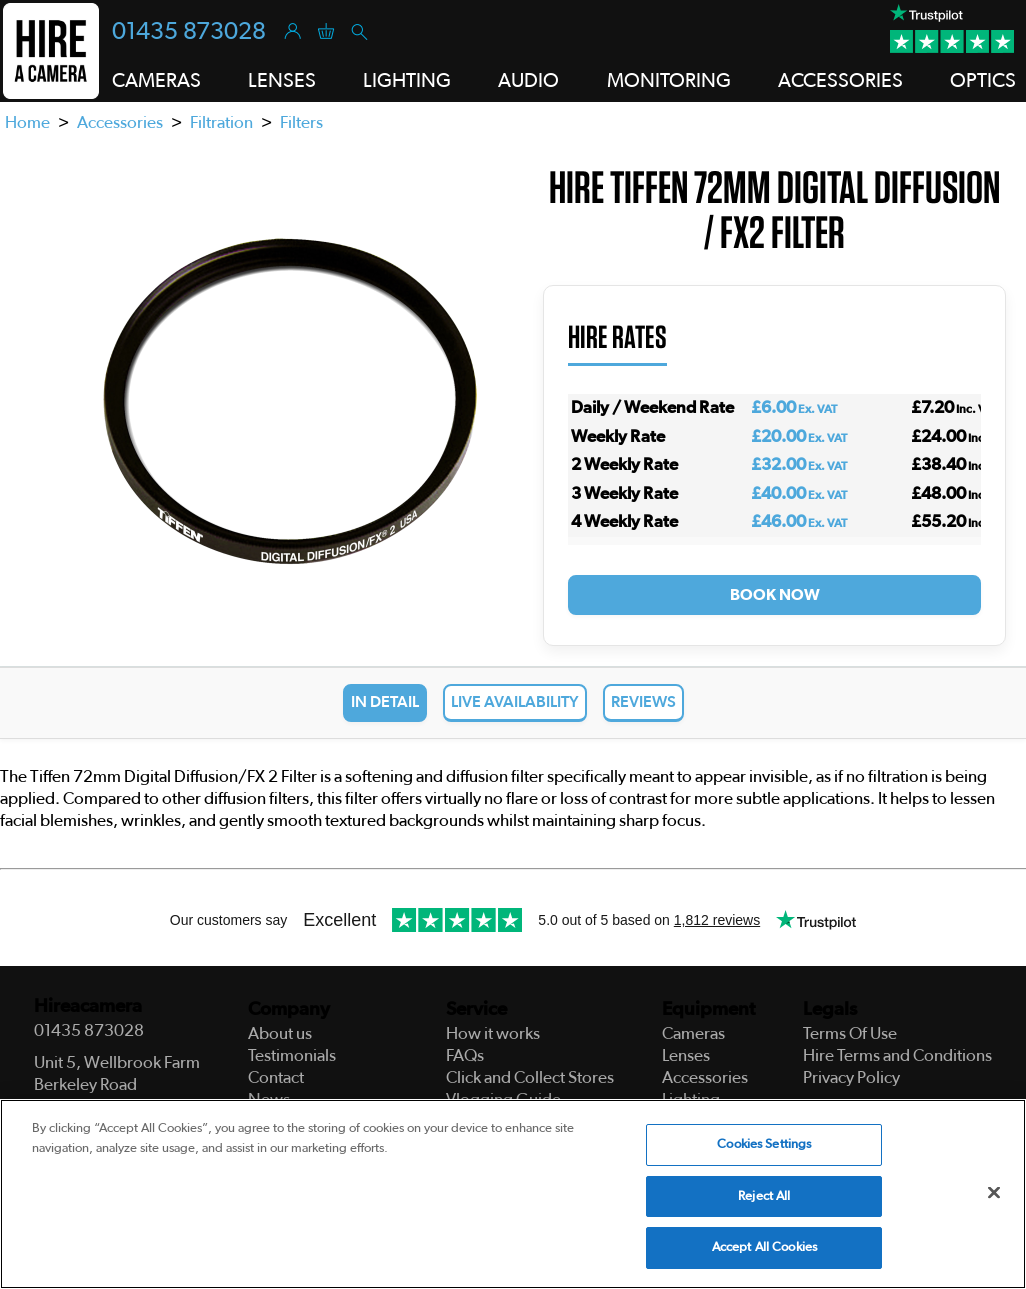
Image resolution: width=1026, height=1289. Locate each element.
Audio (528, 81)
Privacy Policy (851, 1077)
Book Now (775, 595)
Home (27, 122)
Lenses (282, 81)
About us (280, 1033)
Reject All (764, 1196)
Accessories (840, 81)
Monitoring (669, 81)
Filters (301, 122)
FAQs (465, 1055)
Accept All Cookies (764, 1247)
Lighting (407, 81)
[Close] (994, 1193)
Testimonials (292, 1055)
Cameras (156, 81)
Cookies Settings (764, 1144)
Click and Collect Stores (530, 1077)
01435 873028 (189, 32)
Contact (276, 1077)
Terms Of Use (850, 1033)
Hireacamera (88, 1006)
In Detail (385, 702)
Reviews (643, 702)
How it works (493, 1033)
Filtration (221, 122)
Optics (983, 81)
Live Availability (515, 702)
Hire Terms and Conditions (897, 1055)
